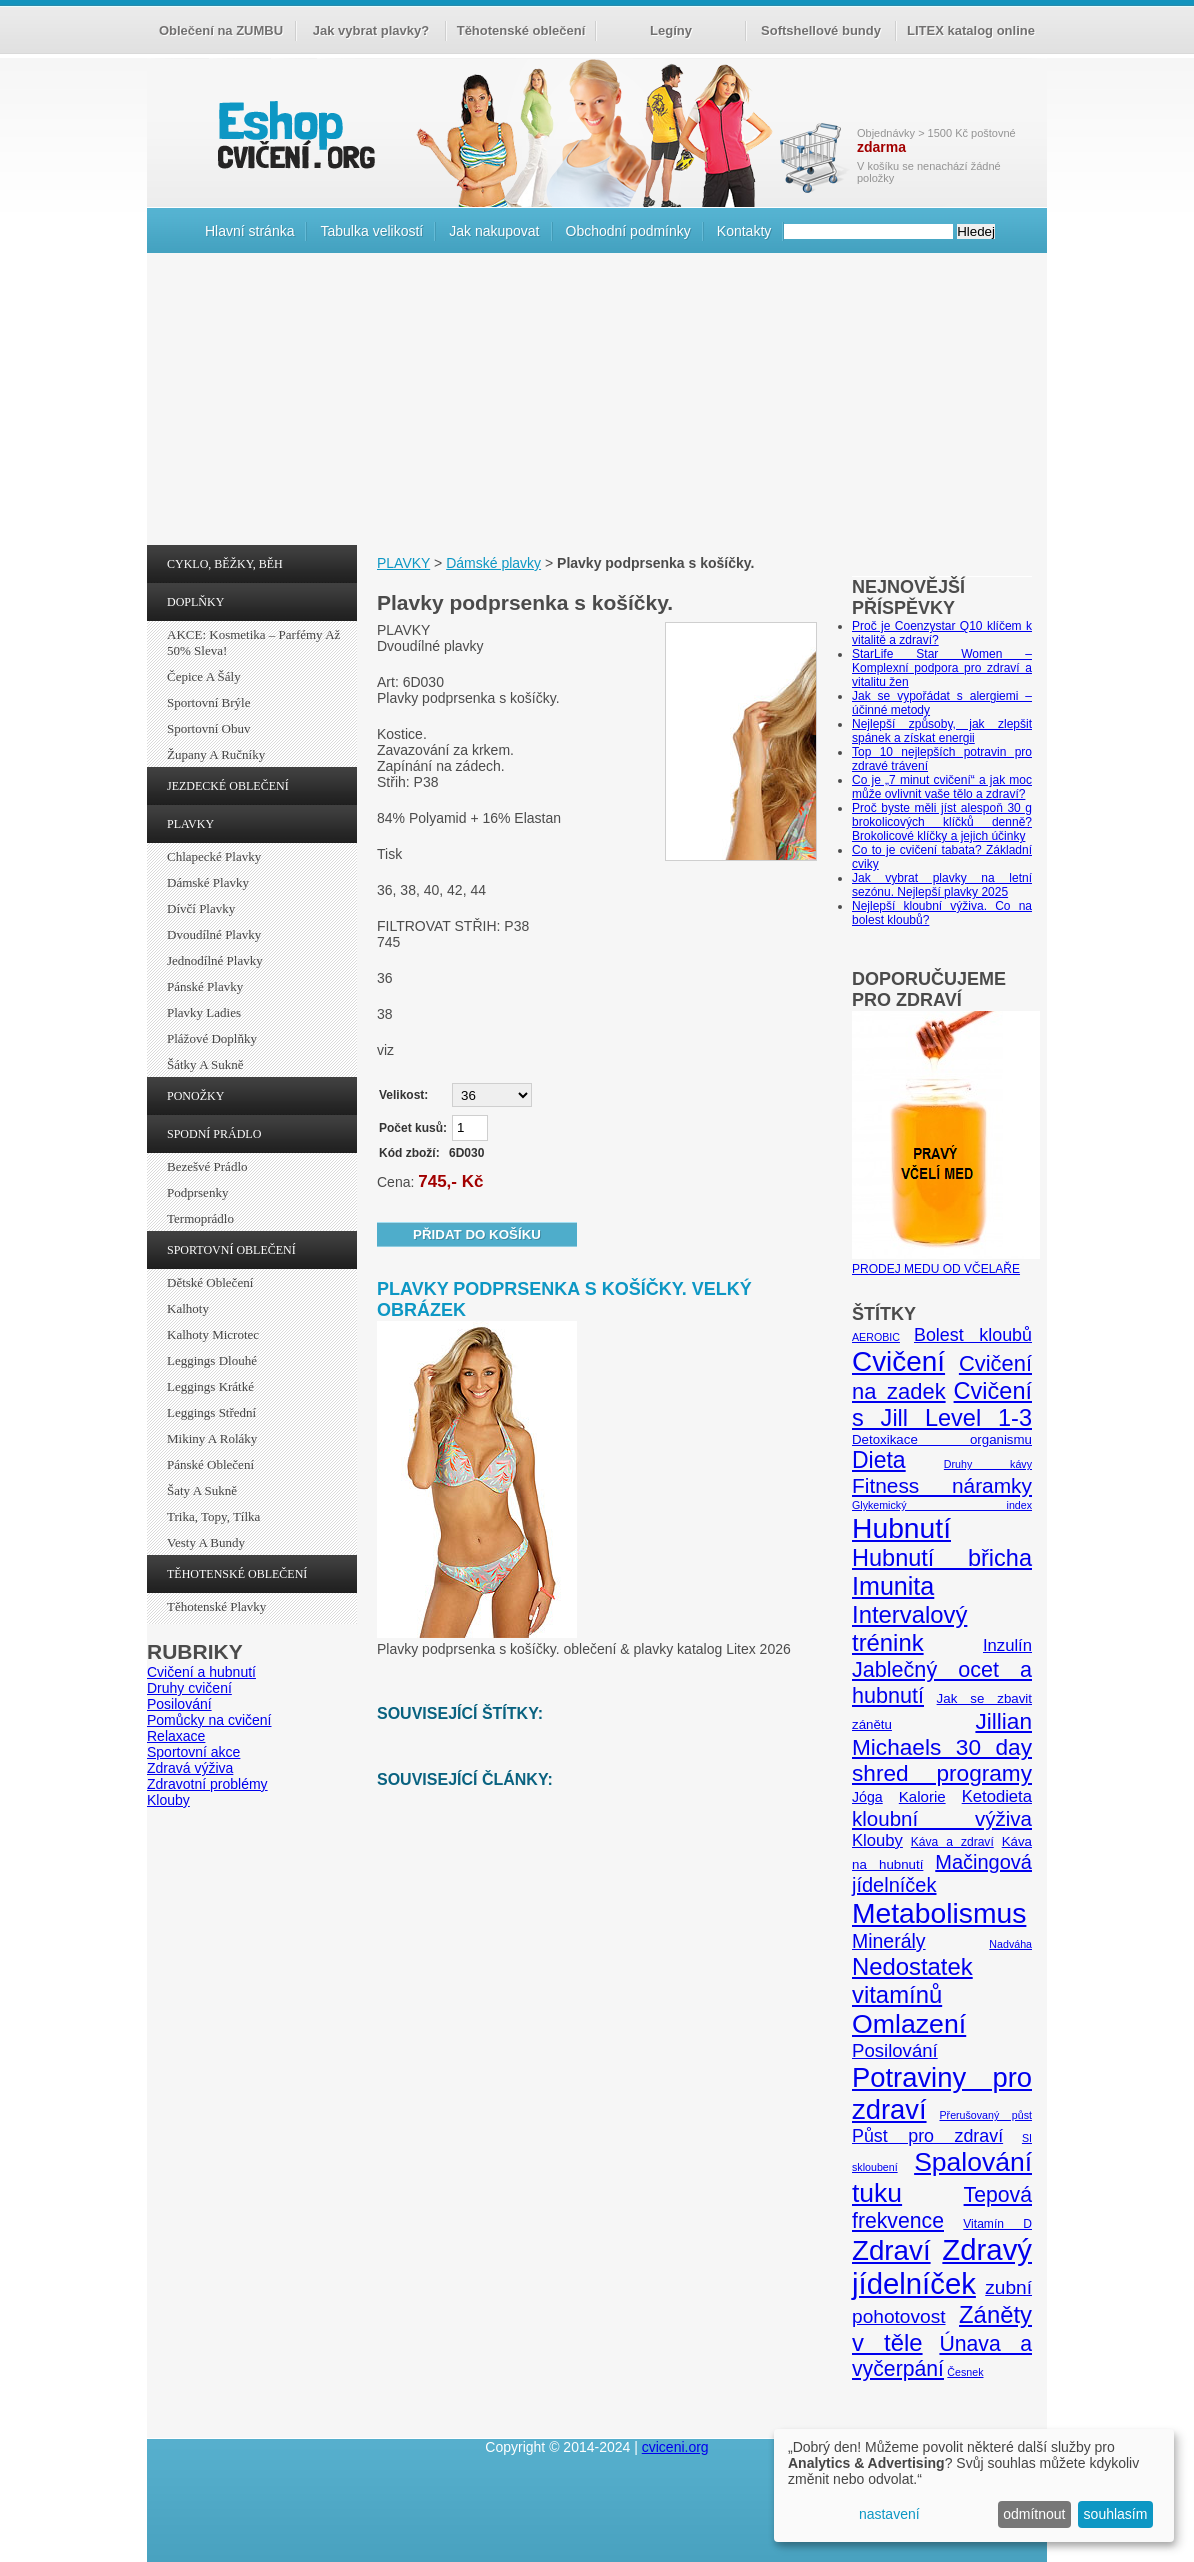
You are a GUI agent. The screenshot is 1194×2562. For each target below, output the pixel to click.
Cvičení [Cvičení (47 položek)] (898, 1361)
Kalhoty (188, 1308)
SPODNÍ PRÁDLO (214, 1134)
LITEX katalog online (971, 30)
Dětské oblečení (210, 1282)
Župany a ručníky (216, 754)
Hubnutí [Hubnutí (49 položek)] (901, 1528)
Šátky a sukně (205, 1064)
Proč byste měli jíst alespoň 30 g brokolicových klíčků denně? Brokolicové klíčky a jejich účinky (942, 822)
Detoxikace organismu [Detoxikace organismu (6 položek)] (942, 1439)
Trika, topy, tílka (213, 1516)
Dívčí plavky (201, 908)
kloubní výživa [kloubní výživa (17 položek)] (942, 1818)
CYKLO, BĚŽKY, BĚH (225, 564)
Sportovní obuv (208, 728)
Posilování (179, 1704)
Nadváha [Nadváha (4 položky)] (1010, 1944)
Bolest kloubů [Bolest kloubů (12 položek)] (973, 1335)
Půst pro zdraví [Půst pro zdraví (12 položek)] (927, 2136)
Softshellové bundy (821, 30)
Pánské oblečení (210, 1464)
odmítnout (1034, 2514)
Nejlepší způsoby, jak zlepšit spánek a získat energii (942, 731)
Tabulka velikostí (371, 231)
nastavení (889, 2514)
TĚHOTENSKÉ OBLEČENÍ (237, 1574)
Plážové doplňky (212, 1038)
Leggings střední (211, 1412)
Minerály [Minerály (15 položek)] (889, 1941)
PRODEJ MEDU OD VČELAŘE (946, 1262)
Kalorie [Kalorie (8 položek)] (922, 1796)
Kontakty (744, 231)
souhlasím (1116, 2514)
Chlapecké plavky (214, 856)
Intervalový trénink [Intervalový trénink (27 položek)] (909, 1628)
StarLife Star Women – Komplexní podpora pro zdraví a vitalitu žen (942, 668)
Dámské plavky (208, 882)
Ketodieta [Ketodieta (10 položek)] (997, 1796)
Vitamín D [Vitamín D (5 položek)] (997, 2224)
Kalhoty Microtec (213, 1334)
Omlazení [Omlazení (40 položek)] (909, 2024)
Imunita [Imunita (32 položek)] (893, 1586)
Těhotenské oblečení (521, 30)
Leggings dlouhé (212, 1360)
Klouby (168, 1800)
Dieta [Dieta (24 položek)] (879, 1460)
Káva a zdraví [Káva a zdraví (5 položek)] (952, 1842)
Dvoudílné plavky (214, 934)
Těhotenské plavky (216, 1606)
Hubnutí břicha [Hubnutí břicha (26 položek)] (942, 1558)
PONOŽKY (195, 1096)
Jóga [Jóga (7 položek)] (867, 1797)
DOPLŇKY (195, 602)
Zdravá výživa (190, 1768)
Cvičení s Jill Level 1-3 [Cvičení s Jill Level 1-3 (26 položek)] (942, 1404)
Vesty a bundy (206, 1542)
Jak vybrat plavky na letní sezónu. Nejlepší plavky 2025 (942, 885)
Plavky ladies (204, 1012)
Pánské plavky (205, 986)
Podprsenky (197, 1192)
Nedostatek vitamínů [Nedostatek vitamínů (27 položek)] (912, 1980)
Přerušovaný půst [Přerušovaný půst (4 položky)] (985, 2115)
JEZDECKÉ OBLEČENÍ (228, 786)
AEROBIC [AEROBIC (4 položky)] (876, 1337)
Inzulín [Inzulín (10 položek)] (1007, 1645)
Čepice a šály (204, 676)
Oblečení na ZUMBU (221, 30)
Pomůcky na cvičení (209, 1720)
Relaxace (176, 1736)
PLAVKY (190, 824)
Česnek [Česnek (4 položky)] (965, 2372)
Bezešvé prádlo (207, 1166)
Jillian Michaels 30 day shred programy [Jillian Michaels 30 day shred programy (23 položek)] (942, 1747)
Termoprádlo (200, 1218)
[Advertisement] (597, 404)
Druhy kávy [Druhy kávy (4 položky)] (988, 1464)
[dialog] (974, 2485)
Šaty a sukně (202, 1490)
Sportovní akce (193, 1752)
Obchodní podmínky (628, 231)
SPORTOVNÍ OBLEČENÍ (231, 1250)
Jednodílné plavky (215, 960)
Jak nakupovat (494, 231)
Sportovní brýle (208, 702)
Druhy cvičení (189, 1688)
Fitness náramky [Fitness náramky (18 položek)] (942, 1485)
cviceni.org (675, 2447)
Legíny (671, 30)
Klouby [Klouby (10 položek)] (877, 1840)
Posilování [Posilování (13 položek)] (895, 2050)
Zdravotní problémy (207, 1784)
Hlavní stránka (249, 231)
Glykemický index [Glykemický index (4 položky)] (942, 1505)
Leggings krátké (210, 1386)
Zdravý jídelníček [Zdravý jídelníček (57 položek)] (942, 2266)
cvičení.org (294, 134)
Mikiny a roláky (212, 1438)
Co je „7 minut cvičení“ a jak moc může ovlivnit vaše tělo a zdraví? (942, 787)
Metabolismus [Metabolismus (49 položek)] (939, 1913)
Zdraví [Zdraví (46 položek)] (891, 2250)
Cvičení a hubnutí (201, 1672)
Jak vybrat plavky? (371, 30)
